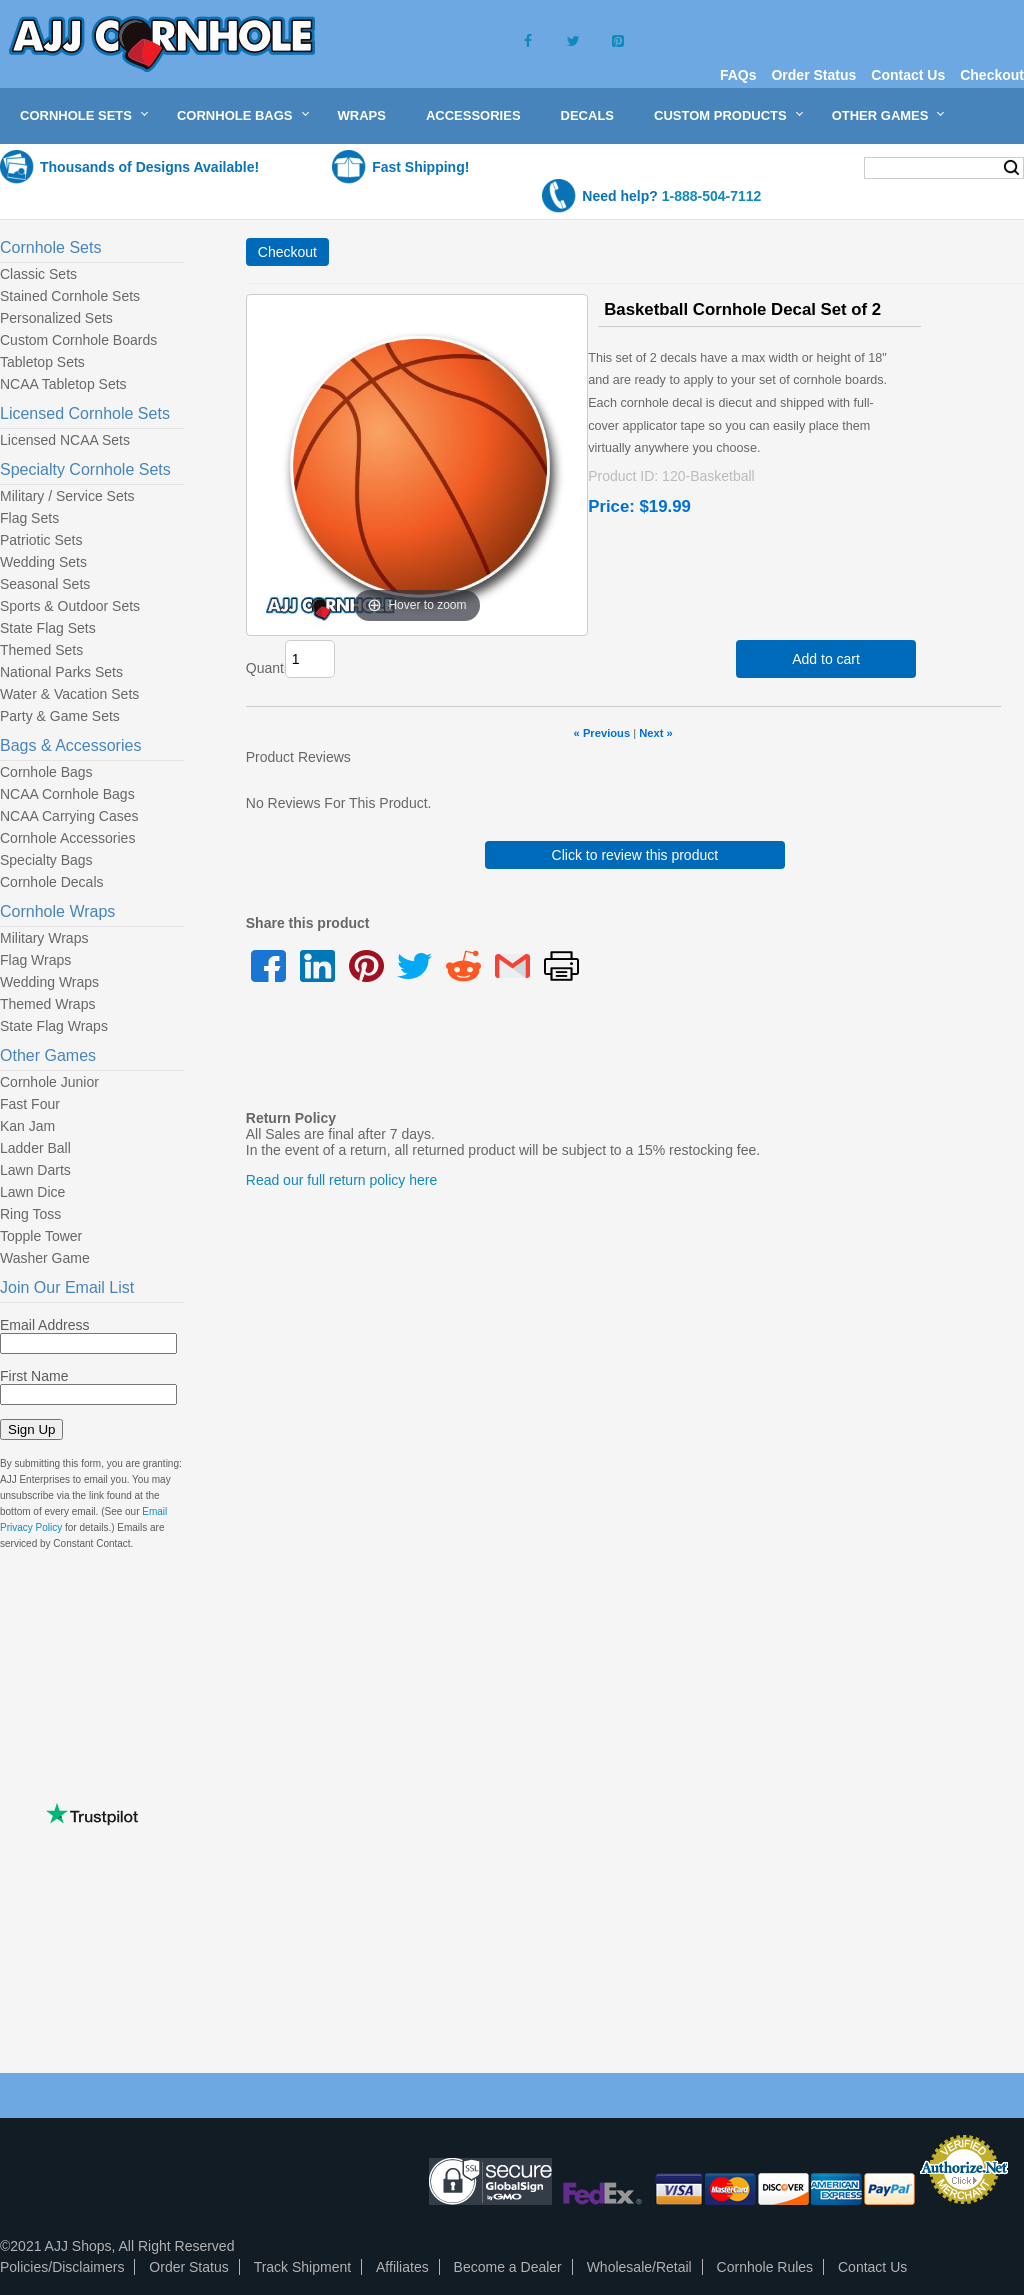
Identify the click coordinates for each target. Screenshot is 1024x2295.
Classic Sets (38, 274)
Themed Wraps (47, 1004)
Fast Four (30, 1104)
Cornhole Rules (765, 2267)
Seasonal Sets (45, 584)
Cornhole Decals (52, 882)
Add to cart (826, 659)
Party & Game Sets (60, 716)
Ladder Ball (35, 1148)
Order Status (813, 75)
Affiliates (402, 2267)
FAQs (738, 75)
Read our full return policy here (341, 1180)
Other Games (880, 115)
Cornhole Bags (235, 115)
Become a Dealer (508, 2267)
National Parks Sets (61, 672)
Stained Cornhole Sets (70, 296)
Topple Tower (41, 1236)
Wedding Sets (43, 562)
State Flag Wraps (54, 1026)
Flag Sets (29, 518)
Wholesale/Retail (639, 2267)
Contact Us (908, 75)
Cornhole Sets (76, 115)
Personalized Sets (56, 318)
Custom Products (720, 115)
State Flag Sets (48, 628)
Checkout (992, 75)
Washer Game (45, 1258)
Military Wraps (44, 938)
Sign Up (31, 1429)
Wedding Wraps (49, 982)
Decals (587, 115)
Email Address (44, 1325)
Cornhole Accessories (67, 838)
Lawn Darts (35, 1170)
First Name (34, 1376)
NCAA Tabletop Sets (63, 384)
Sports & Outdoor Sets (70, 606)
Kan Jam (27, 1126)
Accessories (473, 115)
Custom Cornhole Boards (78, 340)
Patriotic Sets (41, 540)
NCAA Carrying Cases (69, 816)
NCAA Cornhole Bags (67, 794)
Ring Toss (30, 1214)
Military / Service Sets (67, 496)
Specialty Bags (46, 860)
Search (1011, 168)
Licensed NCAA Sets (65, 440)
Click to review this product (635, 855)
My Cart (809, 166)
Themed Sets (41, 650)
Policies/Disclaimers (62, 2267)
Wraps (362, 115)
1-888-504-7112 (712, 196)
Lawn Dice (32, 1192)
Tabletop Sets (42, 362)
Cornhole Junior (49, 1082)
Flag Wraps (35, 960)
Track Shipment (303, 2267)
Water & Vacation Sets (69, 694)
